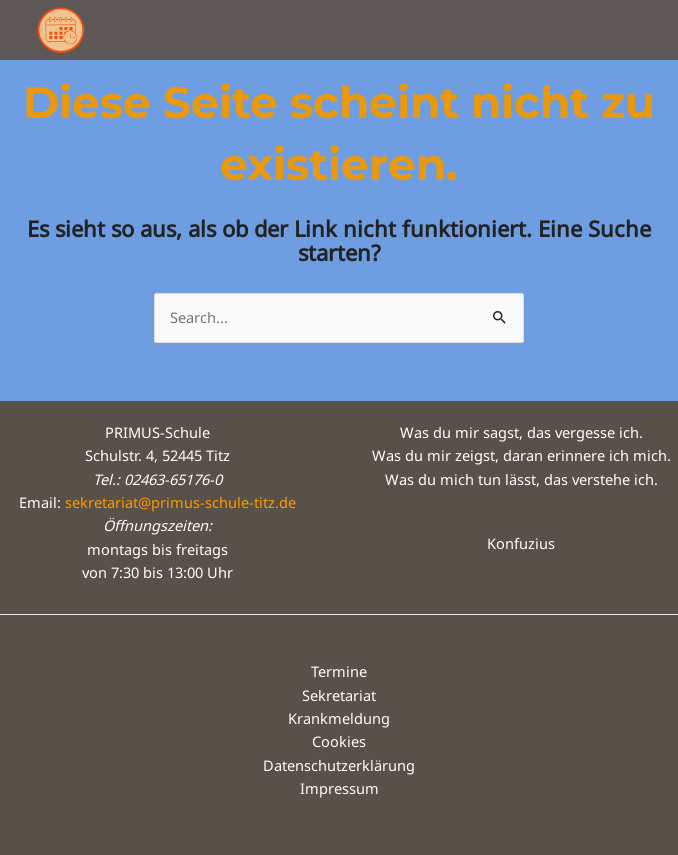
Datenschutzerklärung (339, 765)
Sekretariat (339, 695)
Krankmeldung (339, 718)
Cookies (339, 741)
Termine (339, 671)
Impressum (339, 788)
